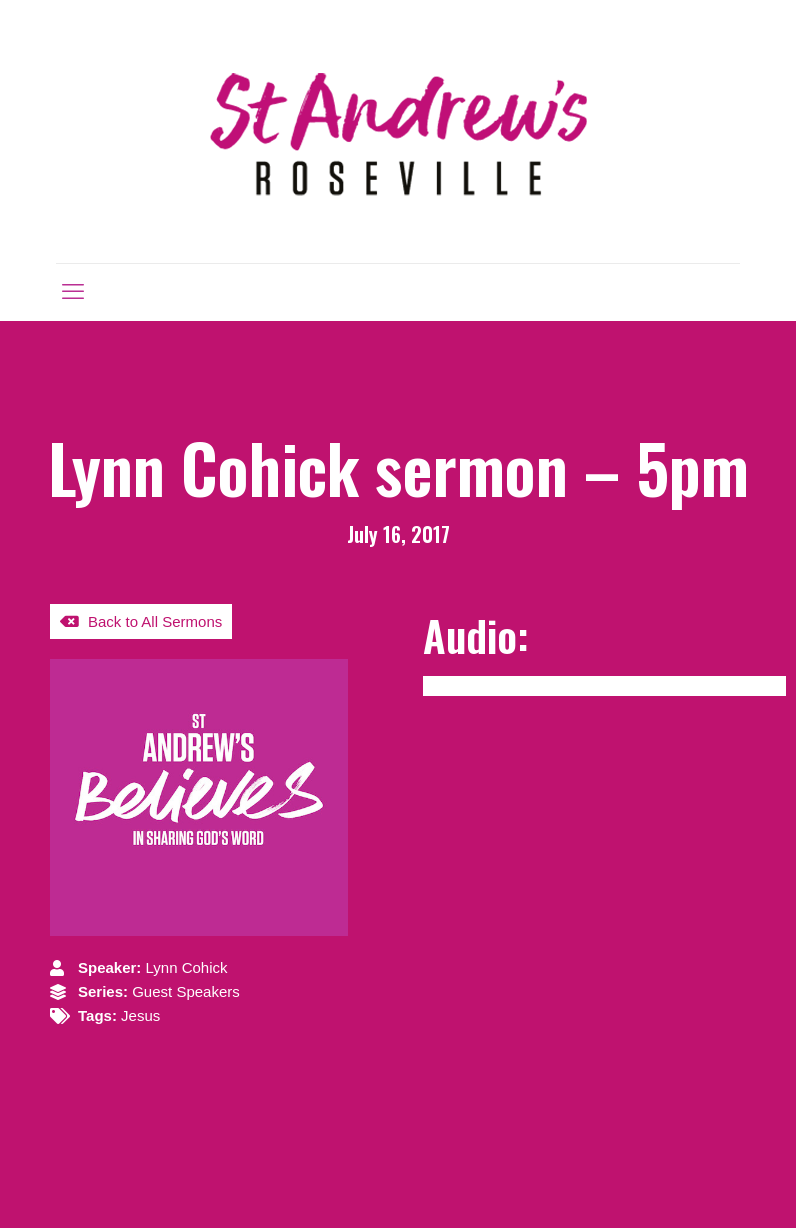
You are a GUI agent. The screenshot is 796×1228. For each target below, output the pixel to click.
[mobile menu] (73, 292)
